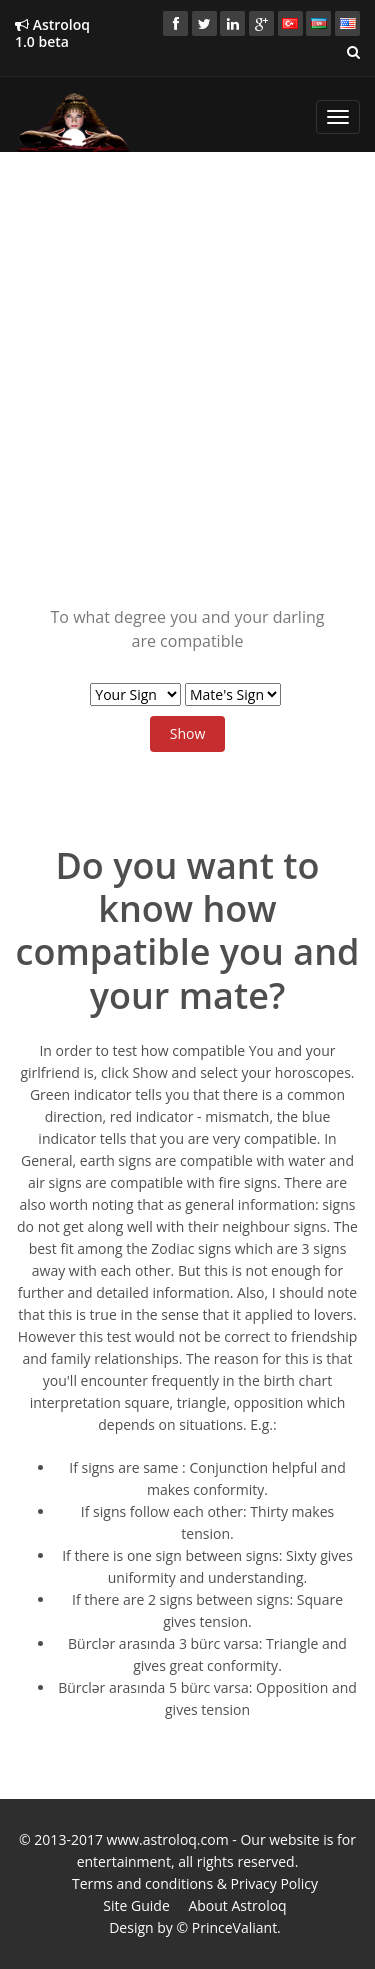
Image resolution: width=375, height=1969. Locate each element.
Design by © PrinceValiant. (195, 1927)
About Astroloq (237, 1905)
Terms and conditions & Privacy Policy (195, 1883)
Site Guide (136, 1905)
